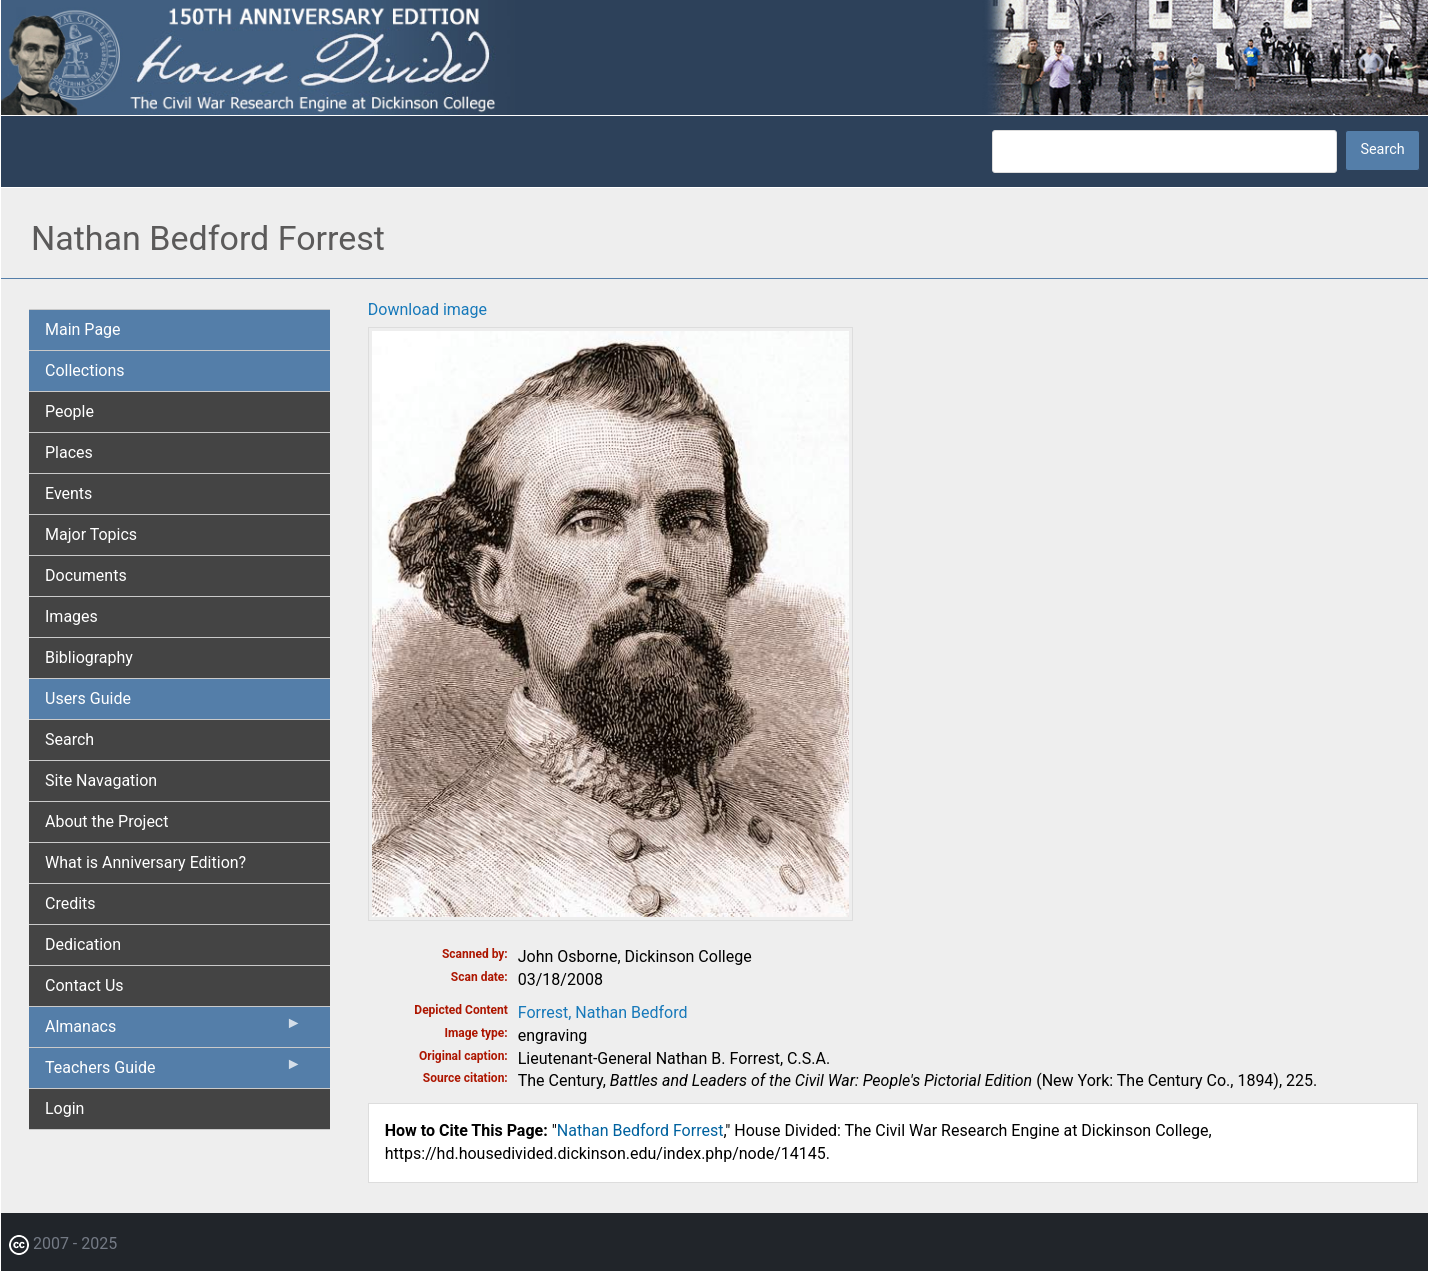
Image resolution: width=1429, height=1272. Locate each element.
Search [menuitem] (69, 739)
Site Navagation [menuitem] (101, 780)
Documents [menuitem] (86, 575)
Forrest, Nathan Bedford (603, 1012)
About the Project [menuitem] (106, 821)
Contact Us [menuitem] (84, 985)
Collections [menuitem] (85, 370)
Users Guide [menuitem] (88, 698)
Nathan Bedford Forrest (640, 1130)
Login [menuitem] (64, 1108)
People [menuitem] (69, 411)
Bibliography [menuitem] (89, 657)
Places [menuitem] (69, 452)
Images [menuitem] (71, 616)
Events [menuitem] (68, 493)
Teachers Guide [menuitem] (173, 1072)
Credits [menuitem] (70, 903)
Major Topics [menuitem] (91, 534)
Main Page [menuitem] (83, 329)
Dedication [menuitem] (83, 944)
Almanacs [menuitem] (173, 1031)
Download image (427, 309)
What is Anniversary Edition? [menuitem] (145, 862)
